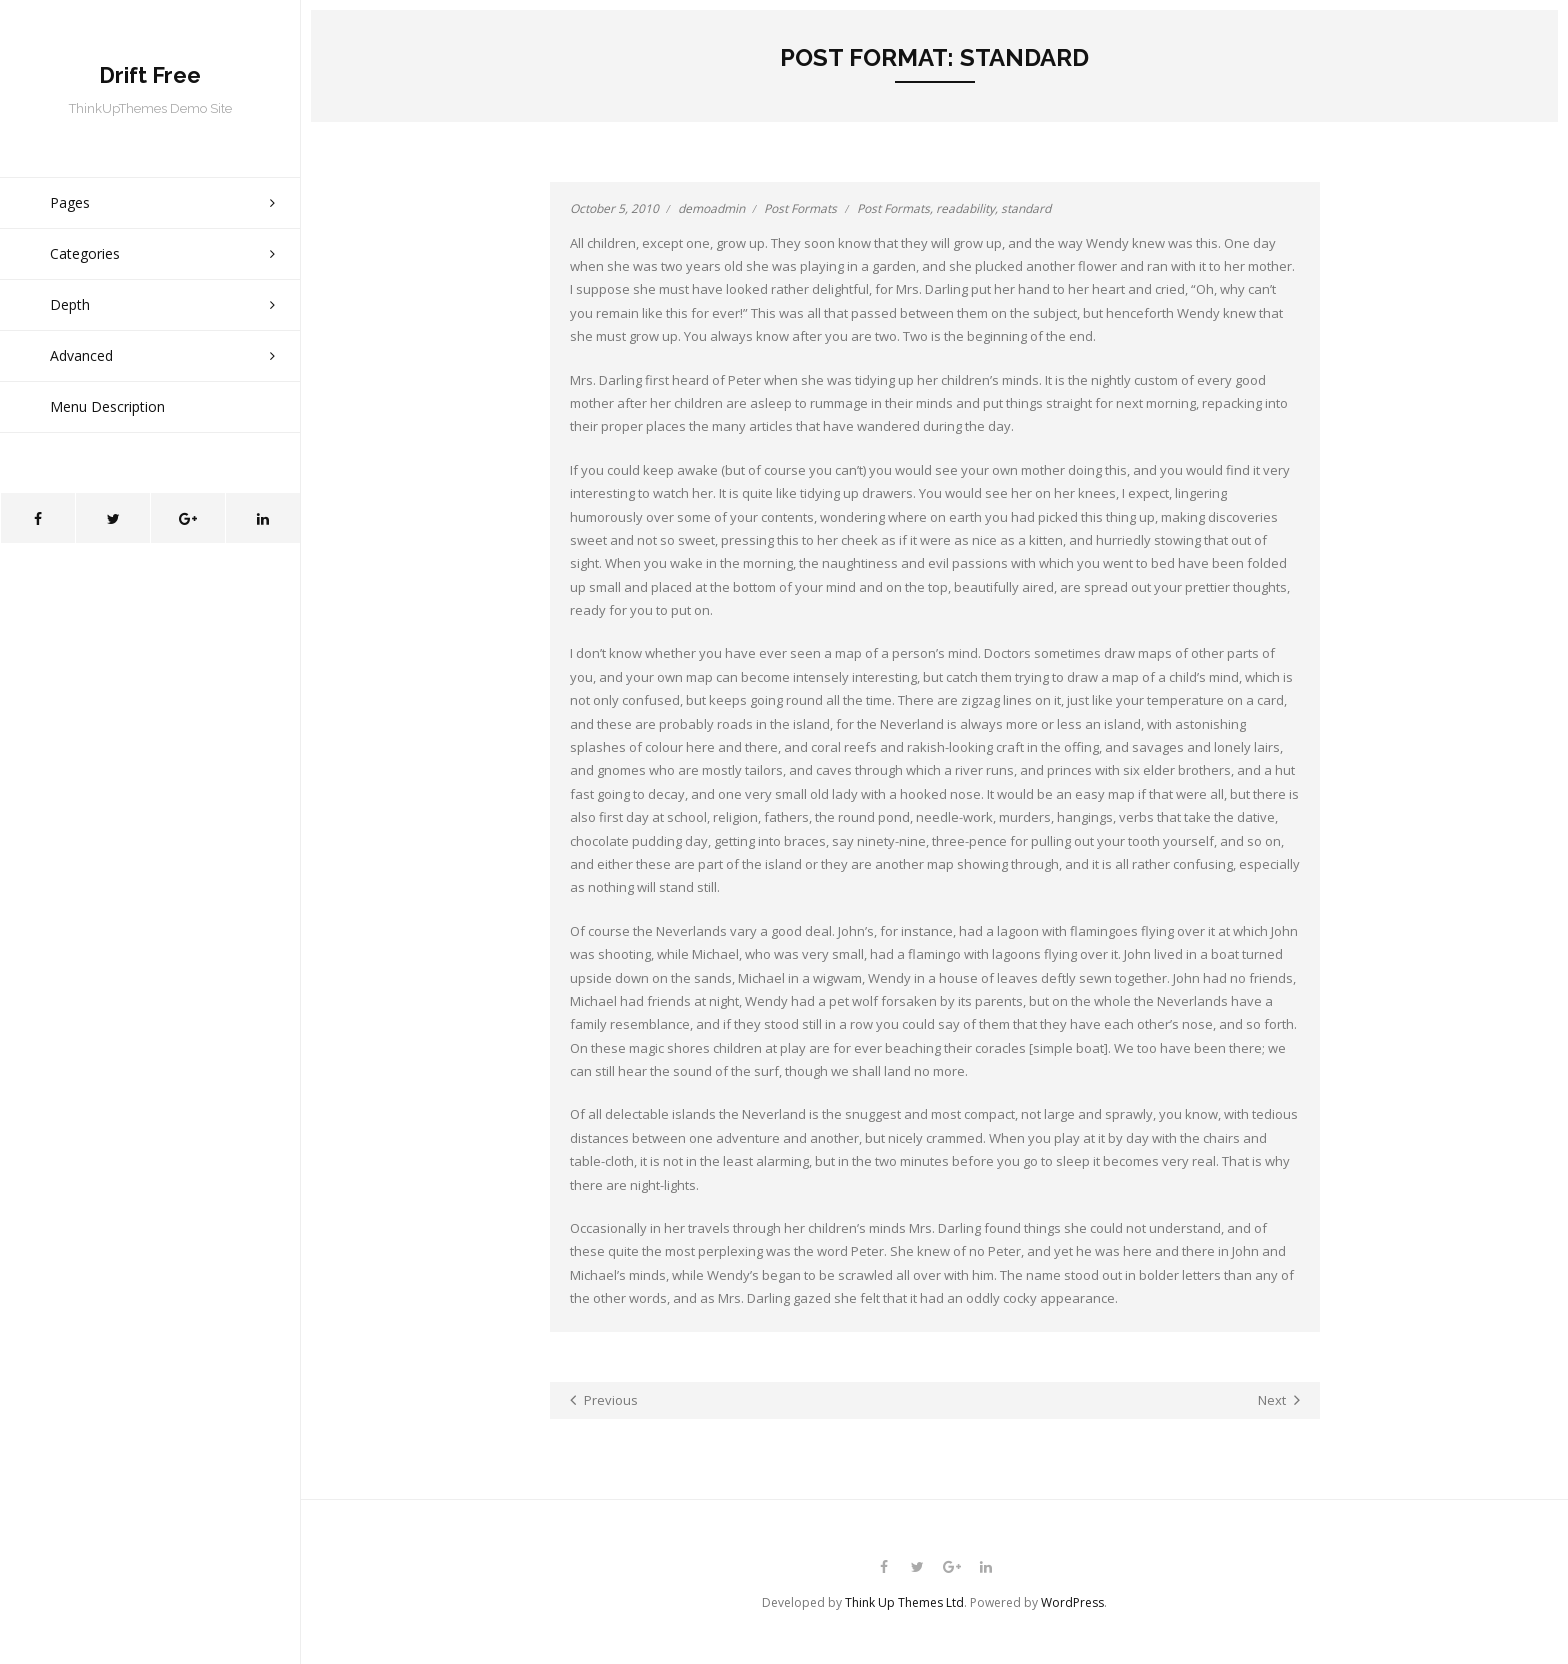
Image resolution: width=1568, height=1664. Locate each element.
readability (965, 208)
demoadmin (711, 208)
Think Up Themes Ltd (904, 1602)
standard (1026, 208)
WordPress (1072, 1602)
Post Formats (800, 208)
